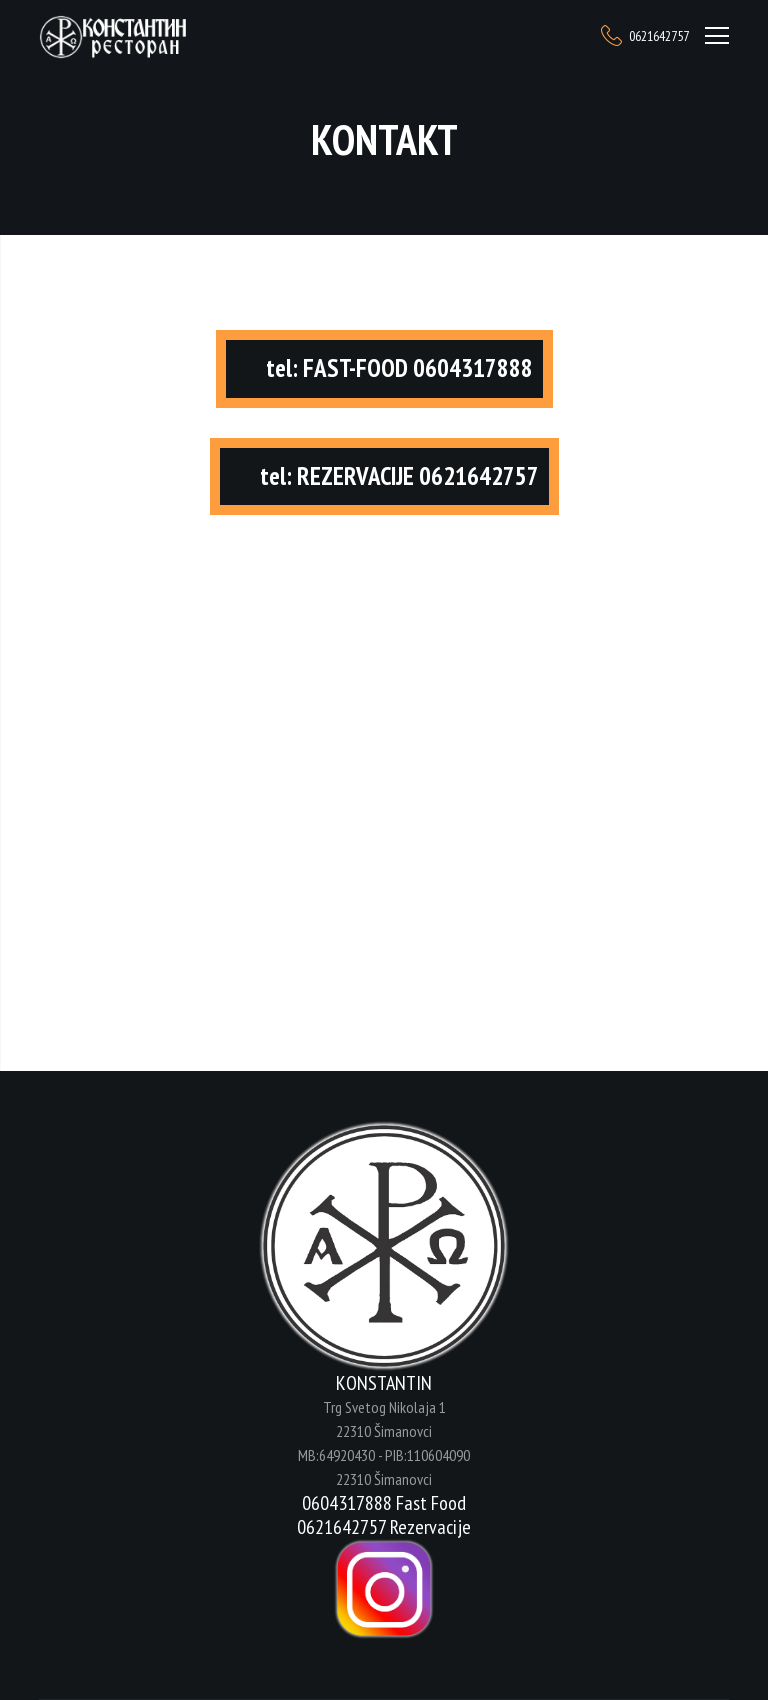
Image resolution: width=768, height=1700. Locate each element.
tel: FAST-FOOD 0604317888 (399, 368)
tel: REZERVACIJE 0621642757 (399, 476)
